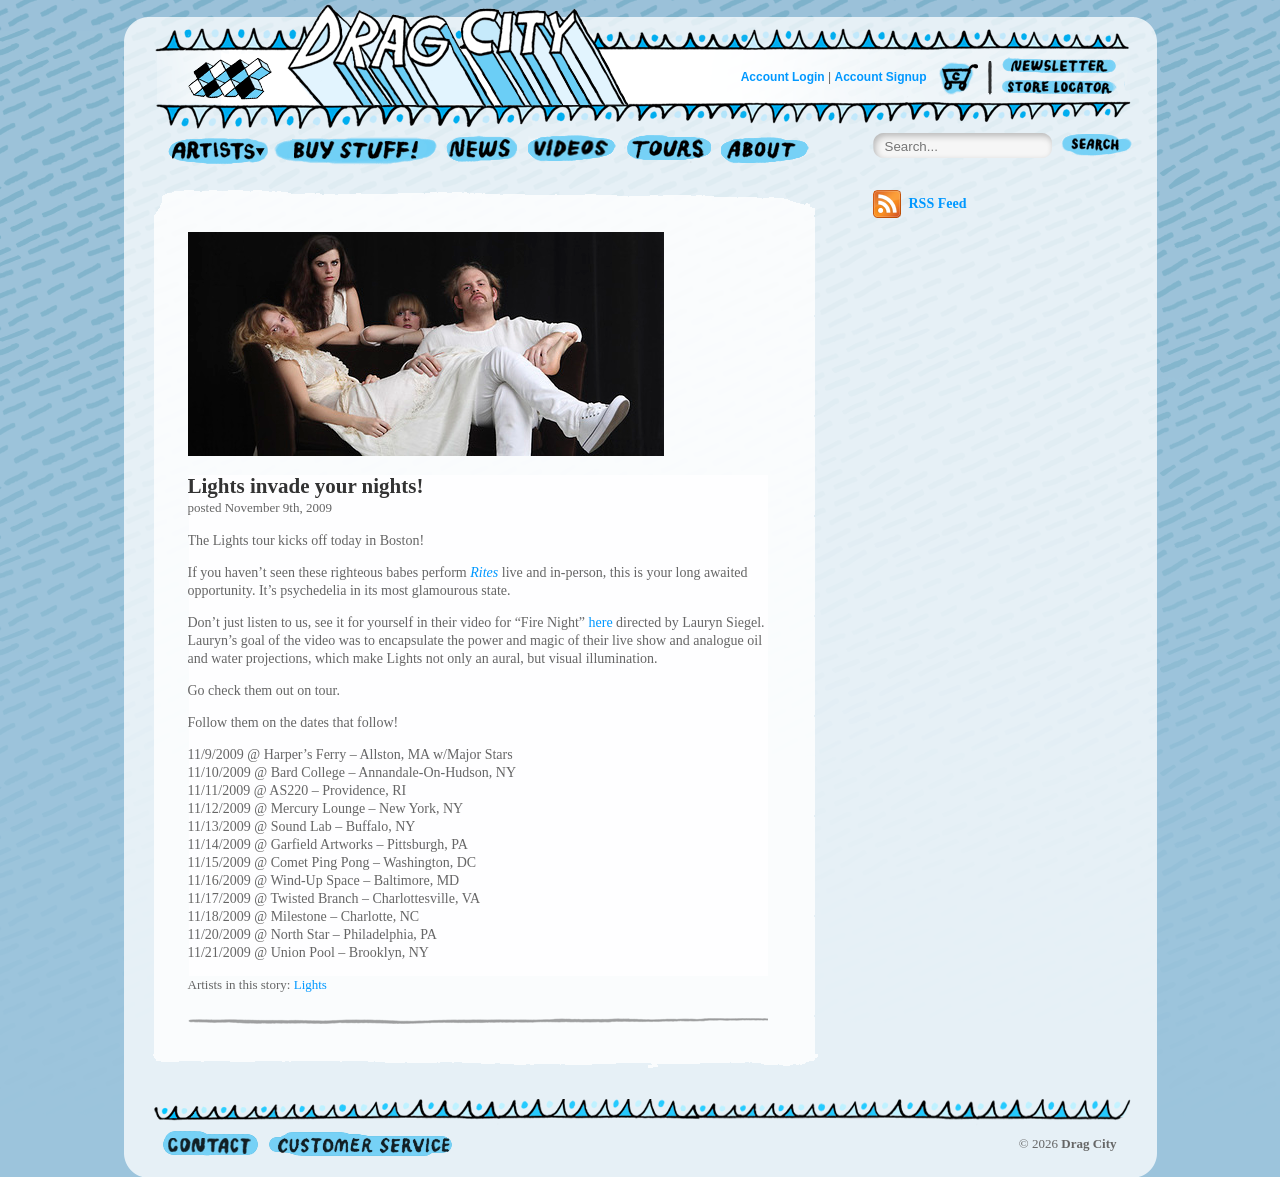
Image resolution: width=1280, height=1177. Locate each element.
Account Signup (881, 77)
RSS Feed (920, 204)
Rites (484, 572)
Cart (959, 79)
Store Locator (1062, 87)
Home (404, 54)
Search (1097, 146)
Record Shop (358, 151)
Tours (669, 151)
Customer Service (359, 1143)
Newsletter (1062, 66)
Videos (572, 151)
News (483, 151)
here (601, 622)
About (764, 151)
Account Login (783, 77)
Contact (210, 1143)
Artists (213, 151)
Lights (310, 984)
